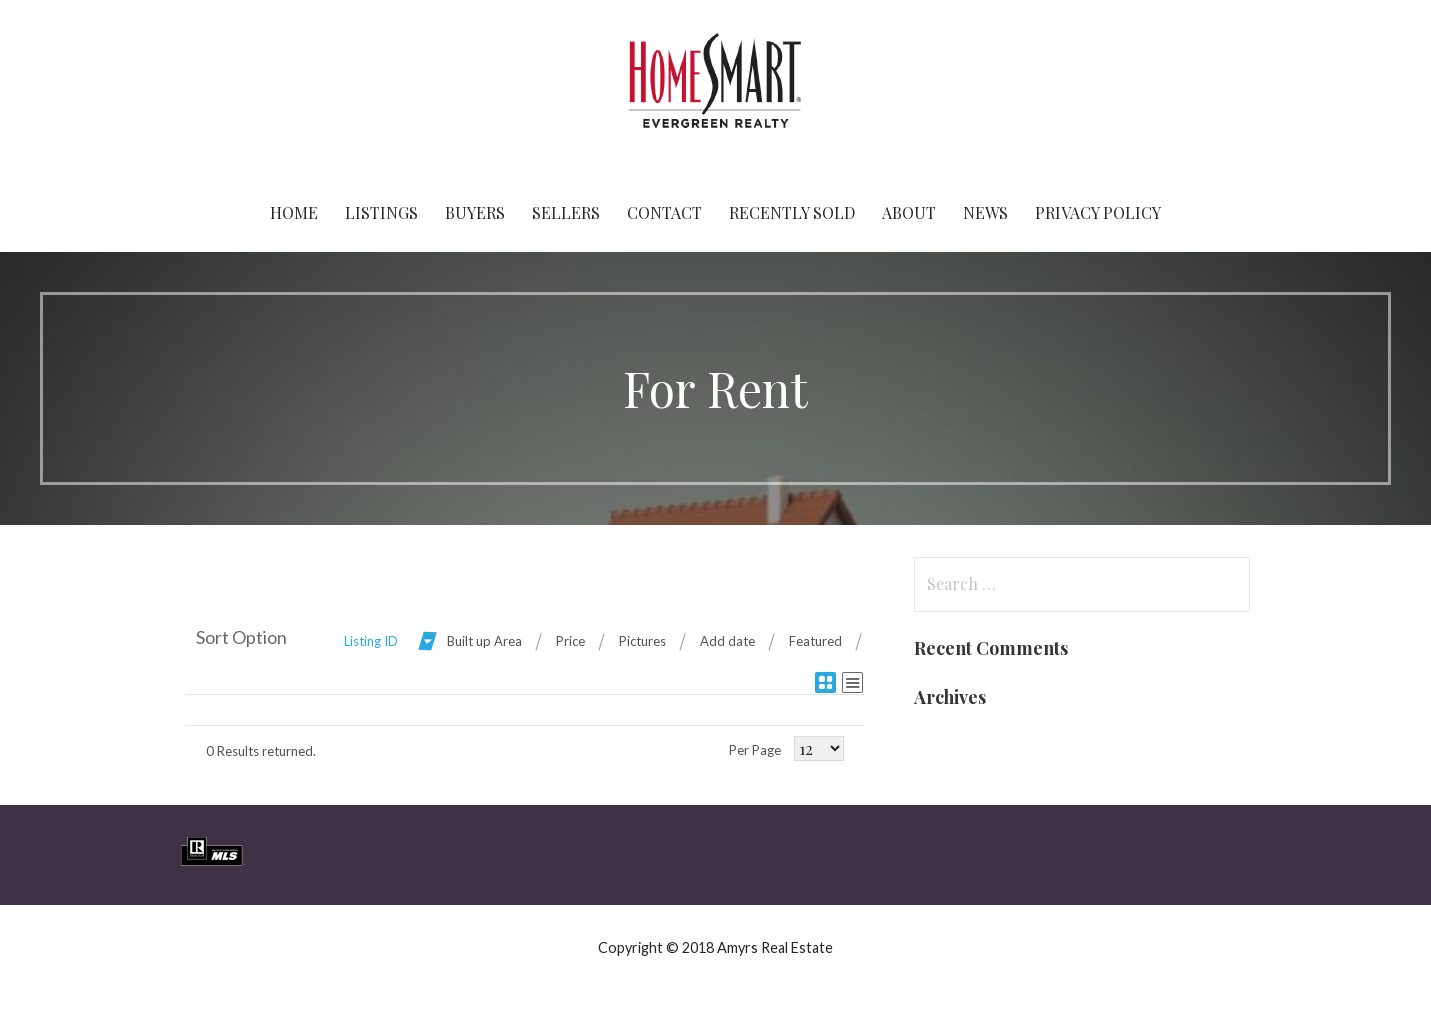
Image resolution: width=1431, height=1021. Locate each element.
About (909, 212)
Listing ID (371, 641)
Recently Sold (792, 212)
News (985, 212)
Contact (664, 212)
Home (294, 212)
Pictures (642, 641)
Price (570, 641)
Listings (381, 212)
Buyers (475, 212)
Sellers (566, 212)
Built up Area (484, 641)
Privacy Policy (1098, 212)
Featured (815, 641)
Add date (727, 641)
